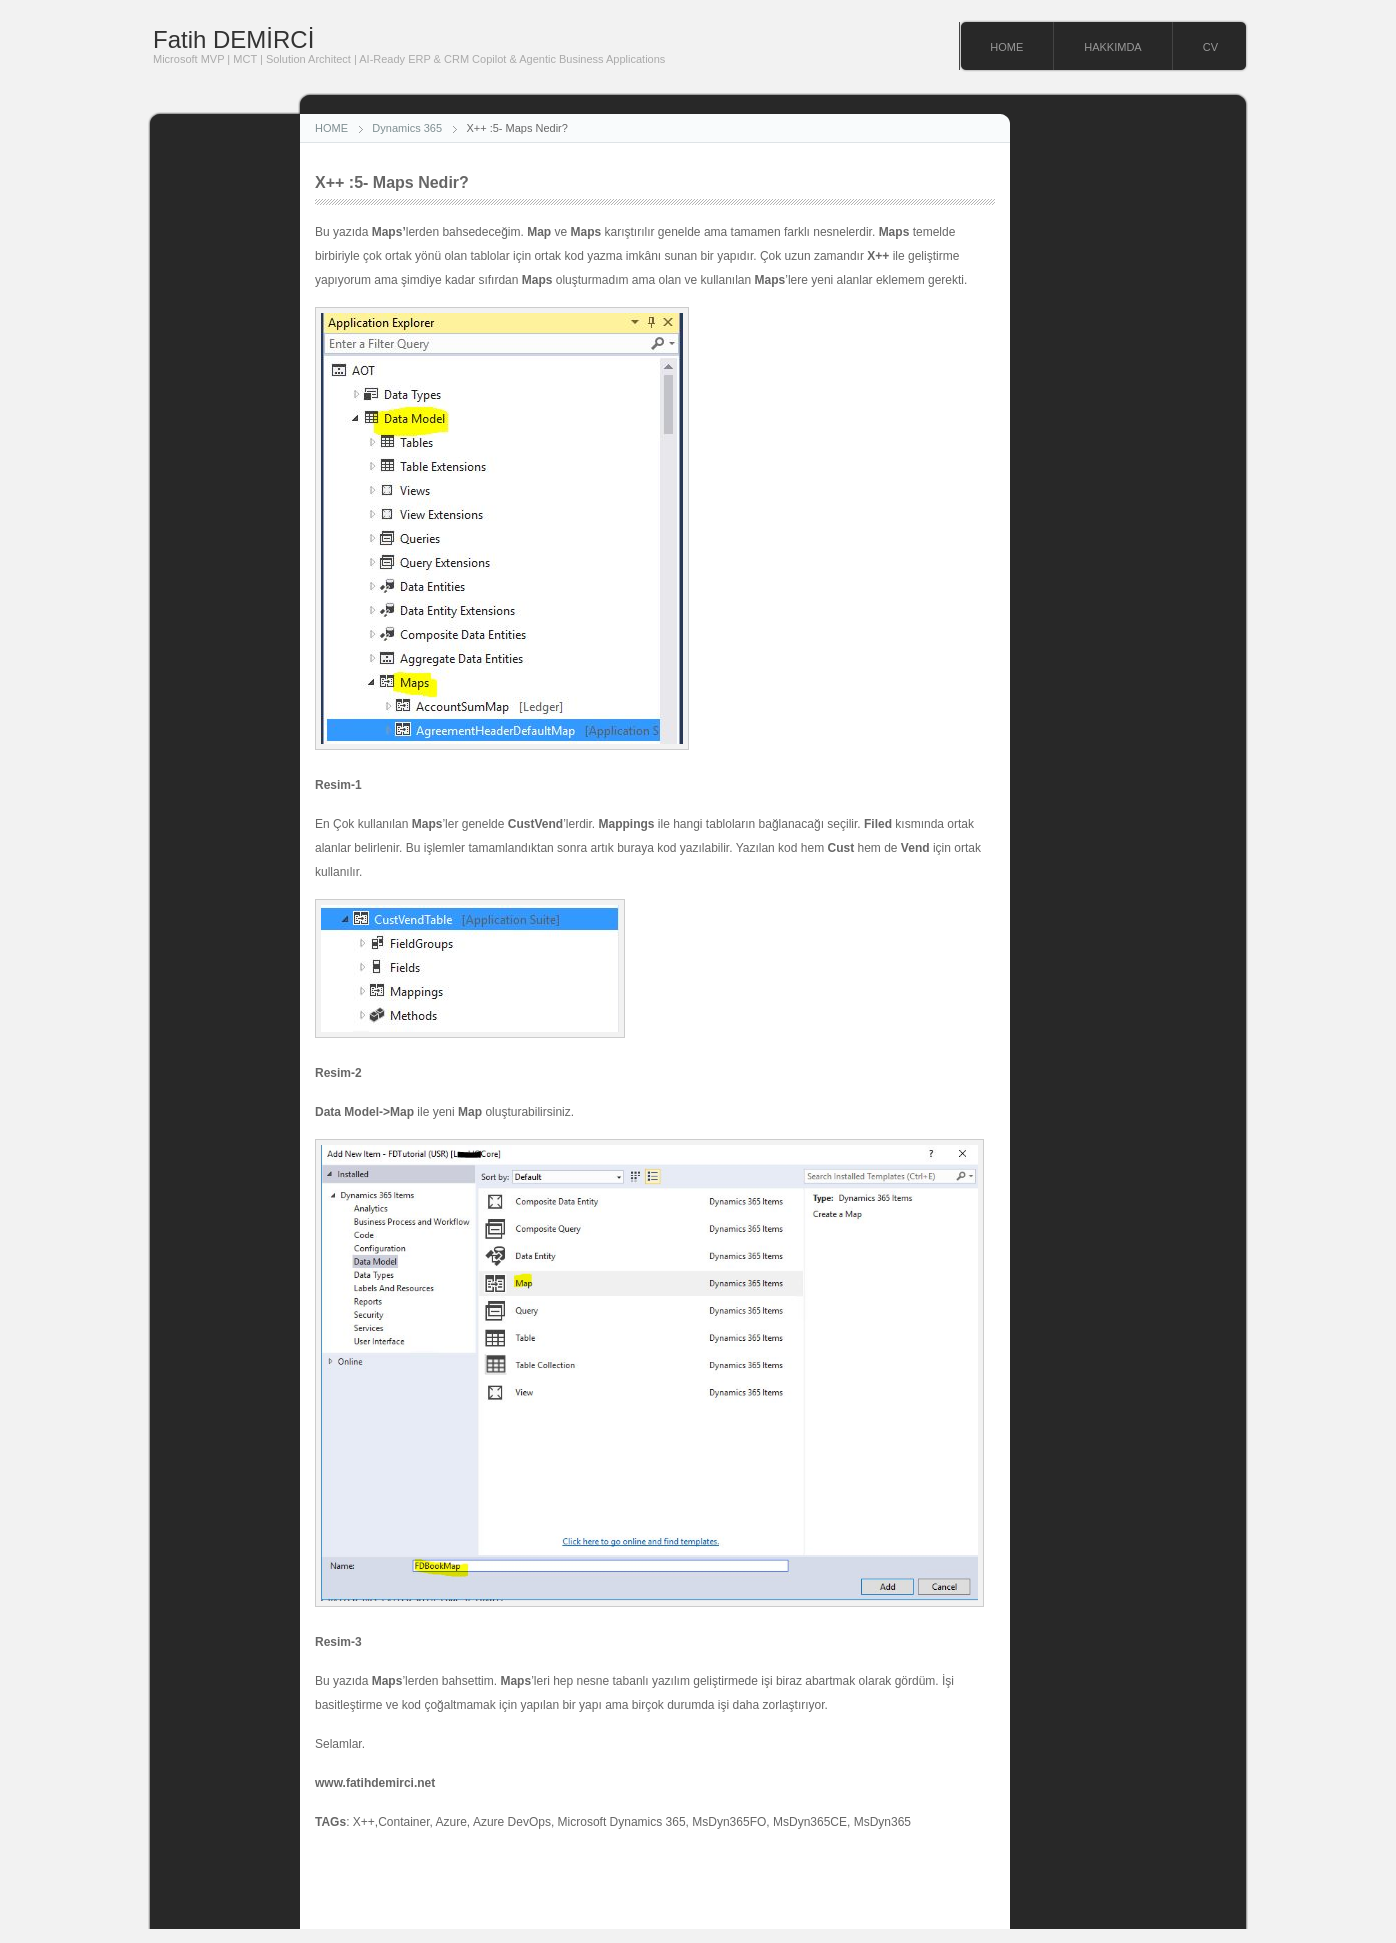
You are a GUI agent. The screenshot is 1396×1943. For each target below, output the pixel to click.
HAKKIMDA (1112, 47)
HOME (1006, 47)
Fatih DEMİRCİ (233, 39)
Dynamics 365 (407, 128)
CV (1210, 47)
